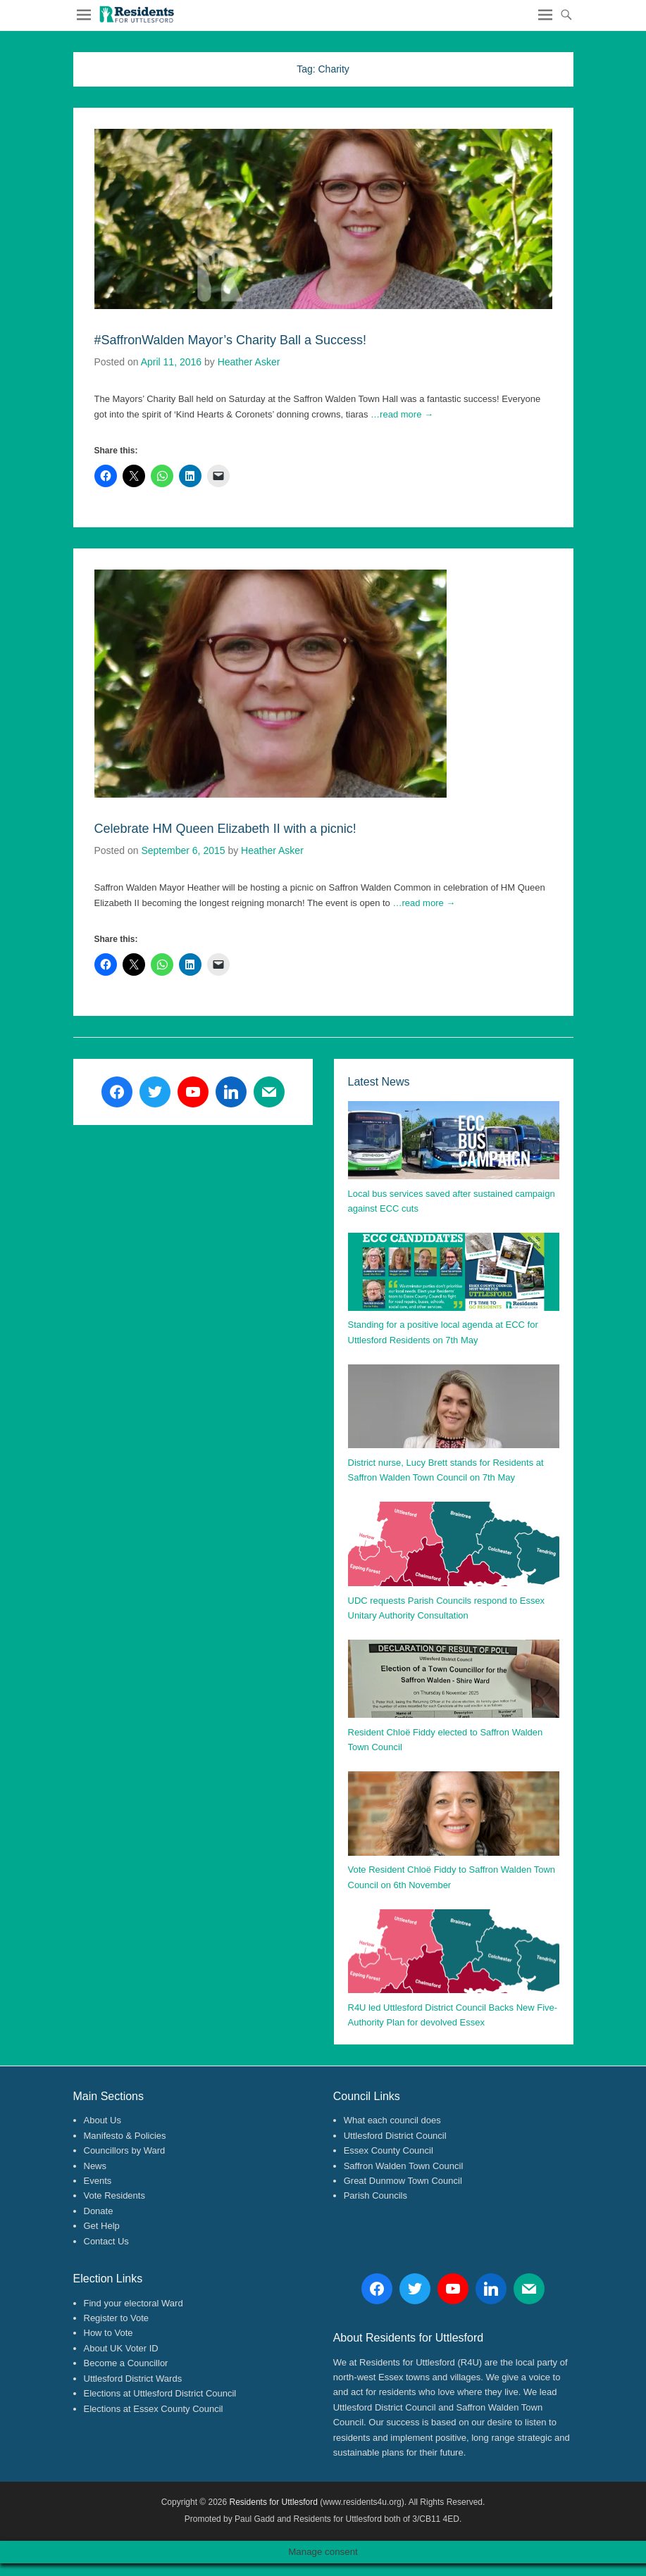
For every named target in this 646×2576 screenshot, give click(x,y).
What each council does (392, 2120)
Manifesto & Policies (125, 2135)
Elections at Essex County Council (153, 2409)
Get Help (102, 2225)
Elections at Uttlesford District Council (160, 2393)
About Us (102, 2120)
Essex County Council (388, 2150)
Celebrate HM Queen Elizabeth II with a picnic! (225, 829)
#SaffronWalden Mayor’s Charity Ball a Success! (230, 340)
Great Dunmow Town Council (403, 2180)
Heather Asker (249, 361)
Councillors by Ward (125, 2150)
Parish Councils (375, 2195)
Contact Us (106, 2241)
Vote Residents (114, 2195)
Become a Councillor (126, 2363)
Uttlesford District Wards (133, 2378)
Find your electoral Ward (133, 2303)
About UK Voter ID (121, 2348)
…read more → (402, 414)
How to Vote (108, 2332)
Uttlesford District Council (395, 2135)
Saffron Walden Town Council (404, 2166)
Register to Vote (116, 2318)
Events (98, 2180)
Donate (98, 2211)
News (95, 2166)
